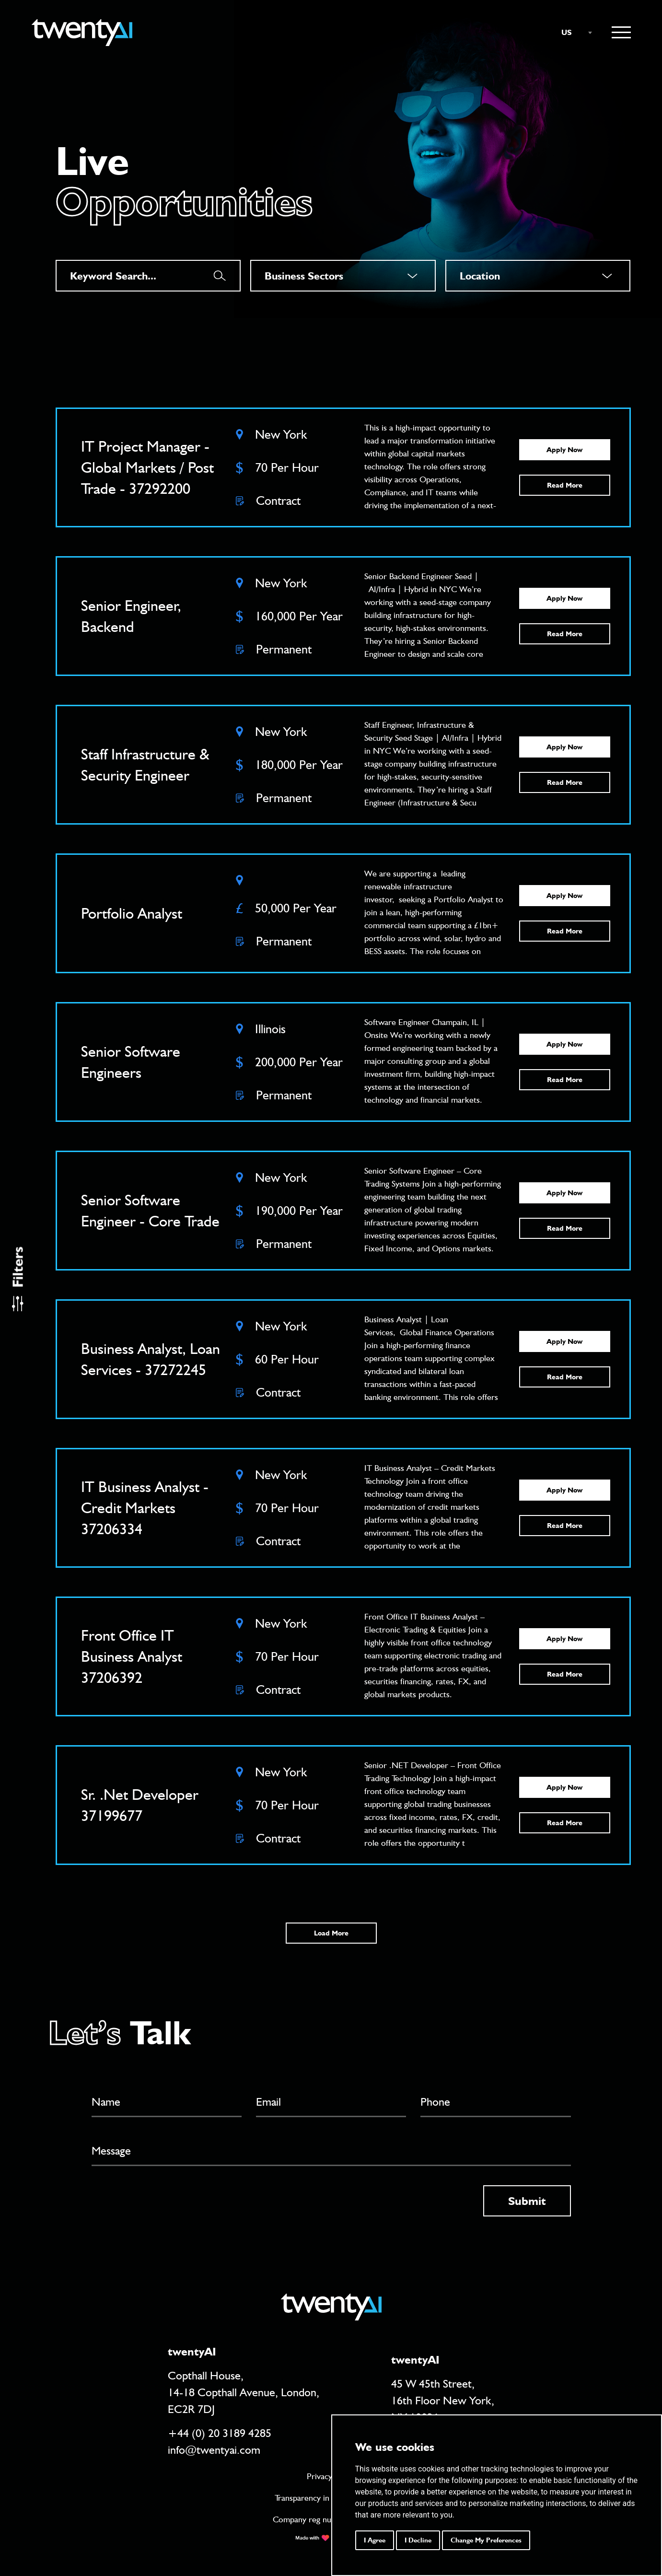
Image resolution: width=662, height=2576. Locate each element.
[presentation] (164, 2204)
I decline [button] (418, 2540)
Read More (564, 485)
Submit (527, 2201)
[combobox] (571, 32)
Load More (331, 1933)
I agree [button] (374, 2540)
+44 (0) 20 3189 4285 (219, 2433)
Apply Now (564, 449)
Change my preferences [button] (486, 2540)
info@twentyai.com (214, 2450)
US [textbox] (566, 32)
